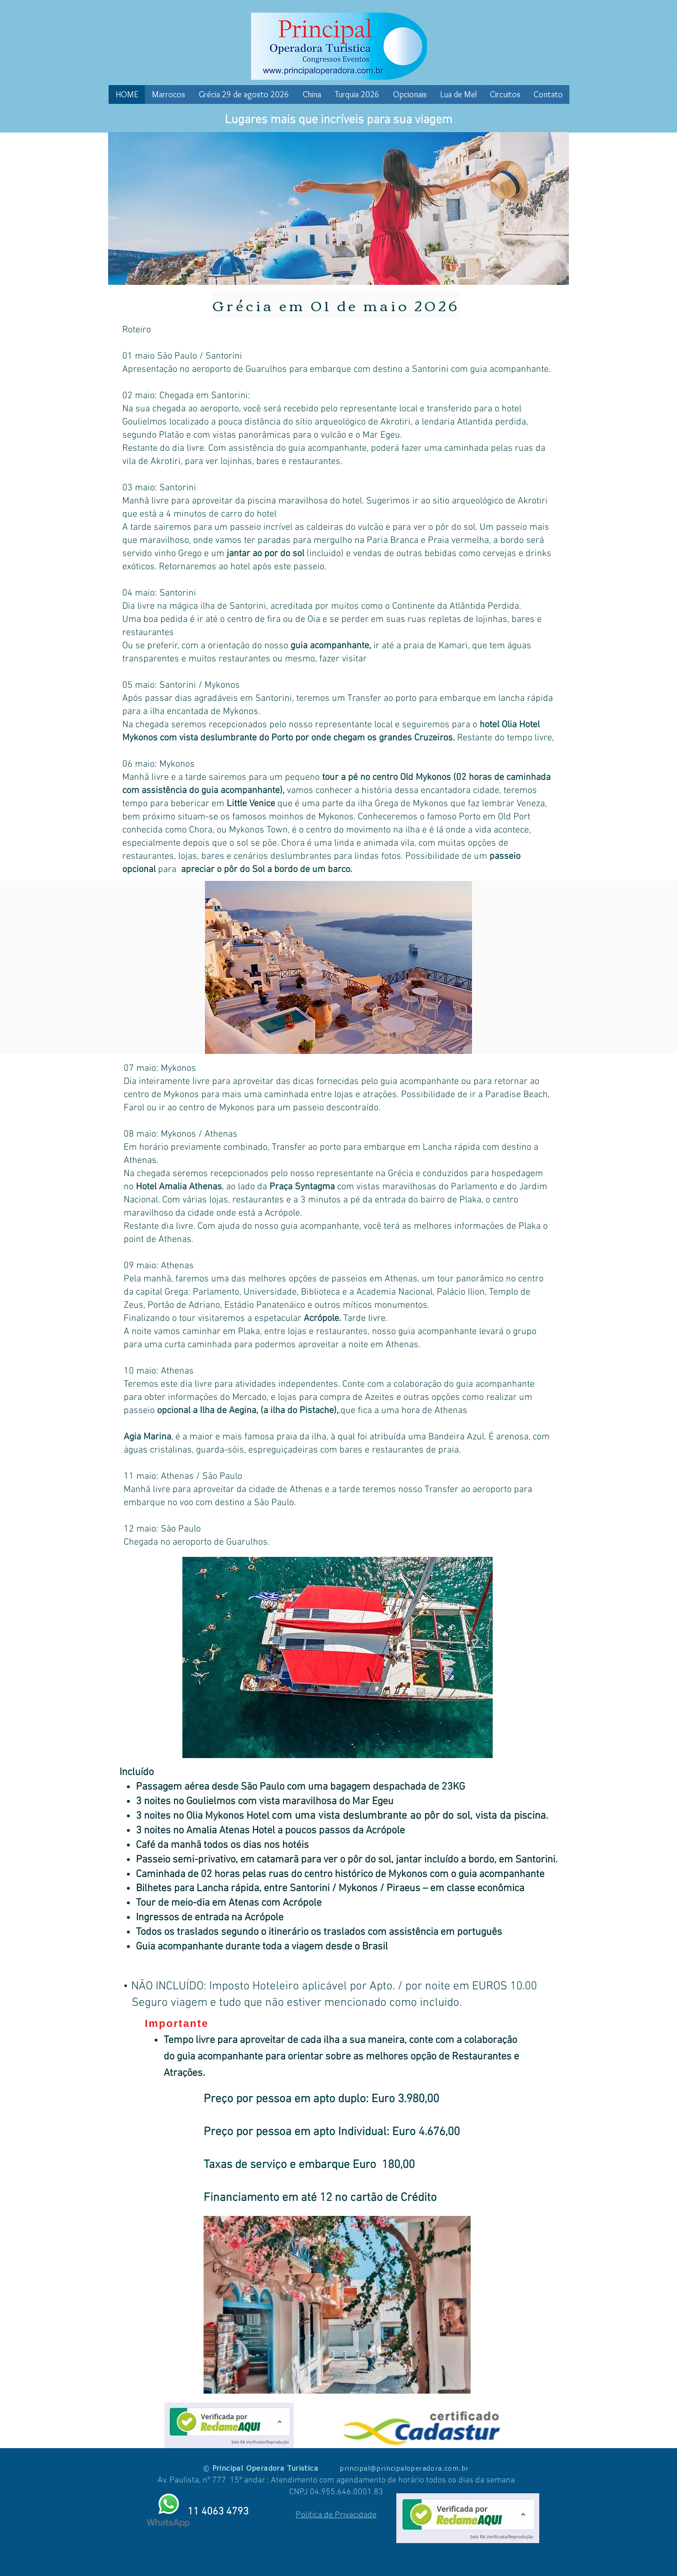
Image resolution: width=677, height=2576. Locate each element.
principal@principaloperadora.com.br (404, 2469)
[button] (338, 967)
